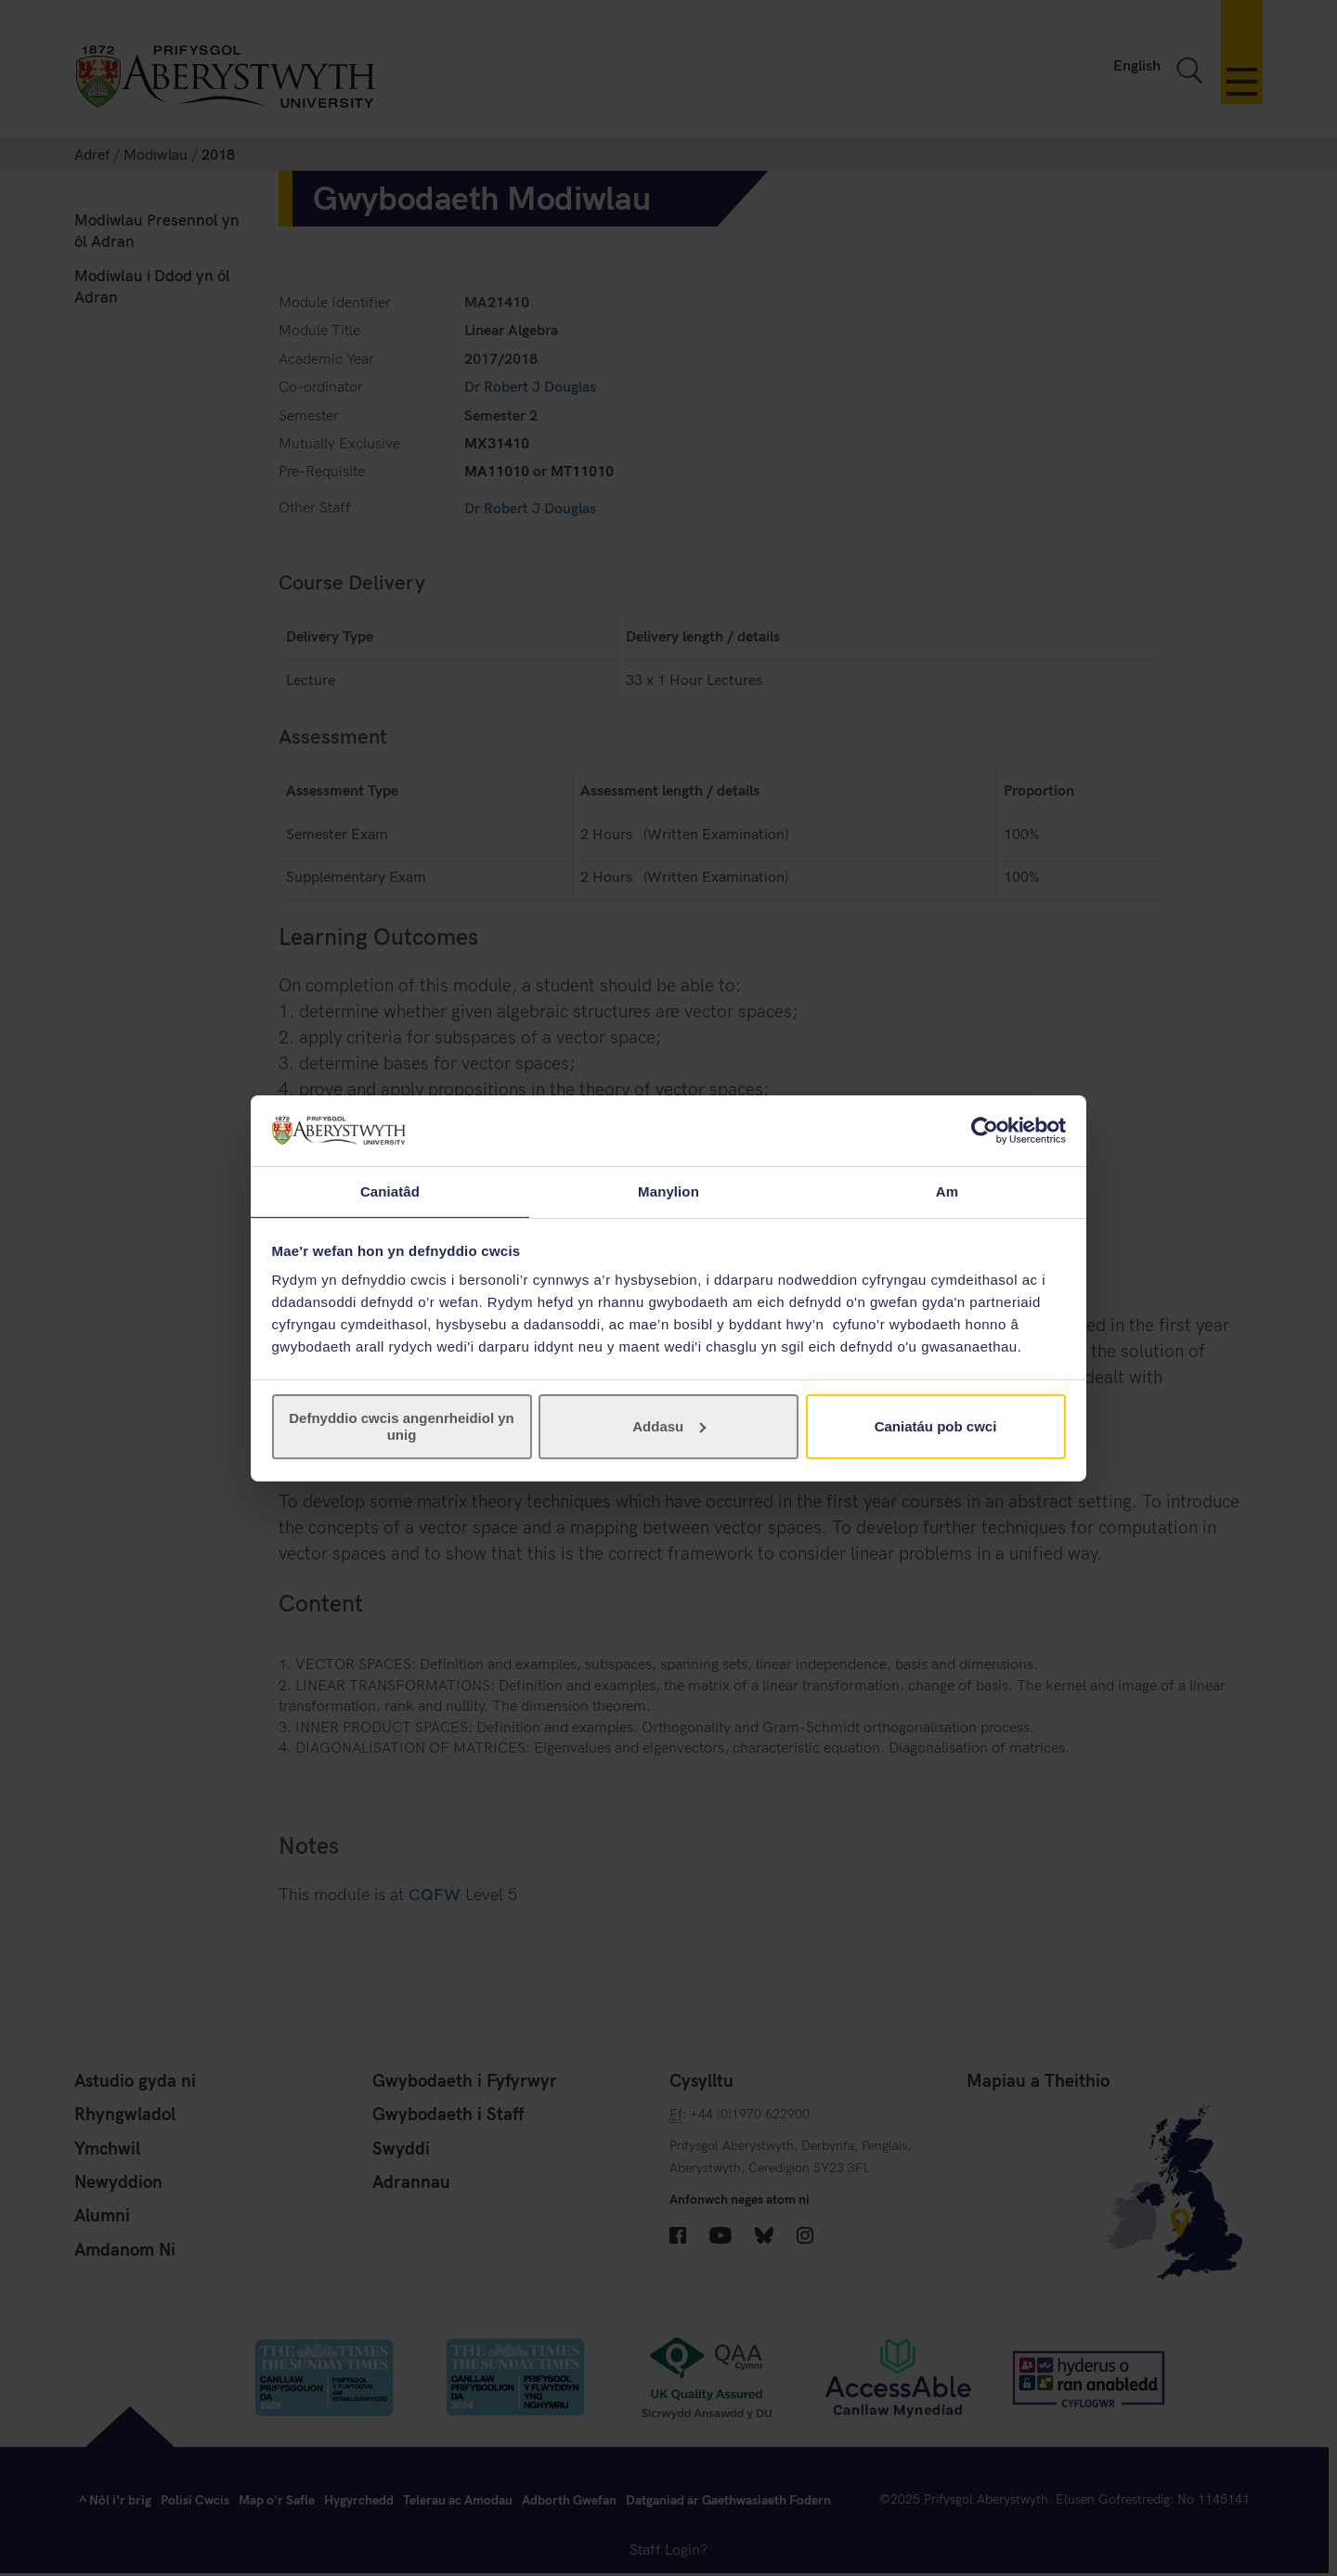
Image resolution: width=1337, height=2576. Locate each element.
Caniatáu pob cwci (936, 1427)
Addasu (669, 1427)
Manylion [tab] (668, 1190)
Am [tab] (947, 1190)
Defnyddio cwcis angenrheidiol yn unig (401, 1427)
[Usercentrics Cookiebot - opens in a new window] (984, 1130)
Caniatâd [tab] (390, 1190)
